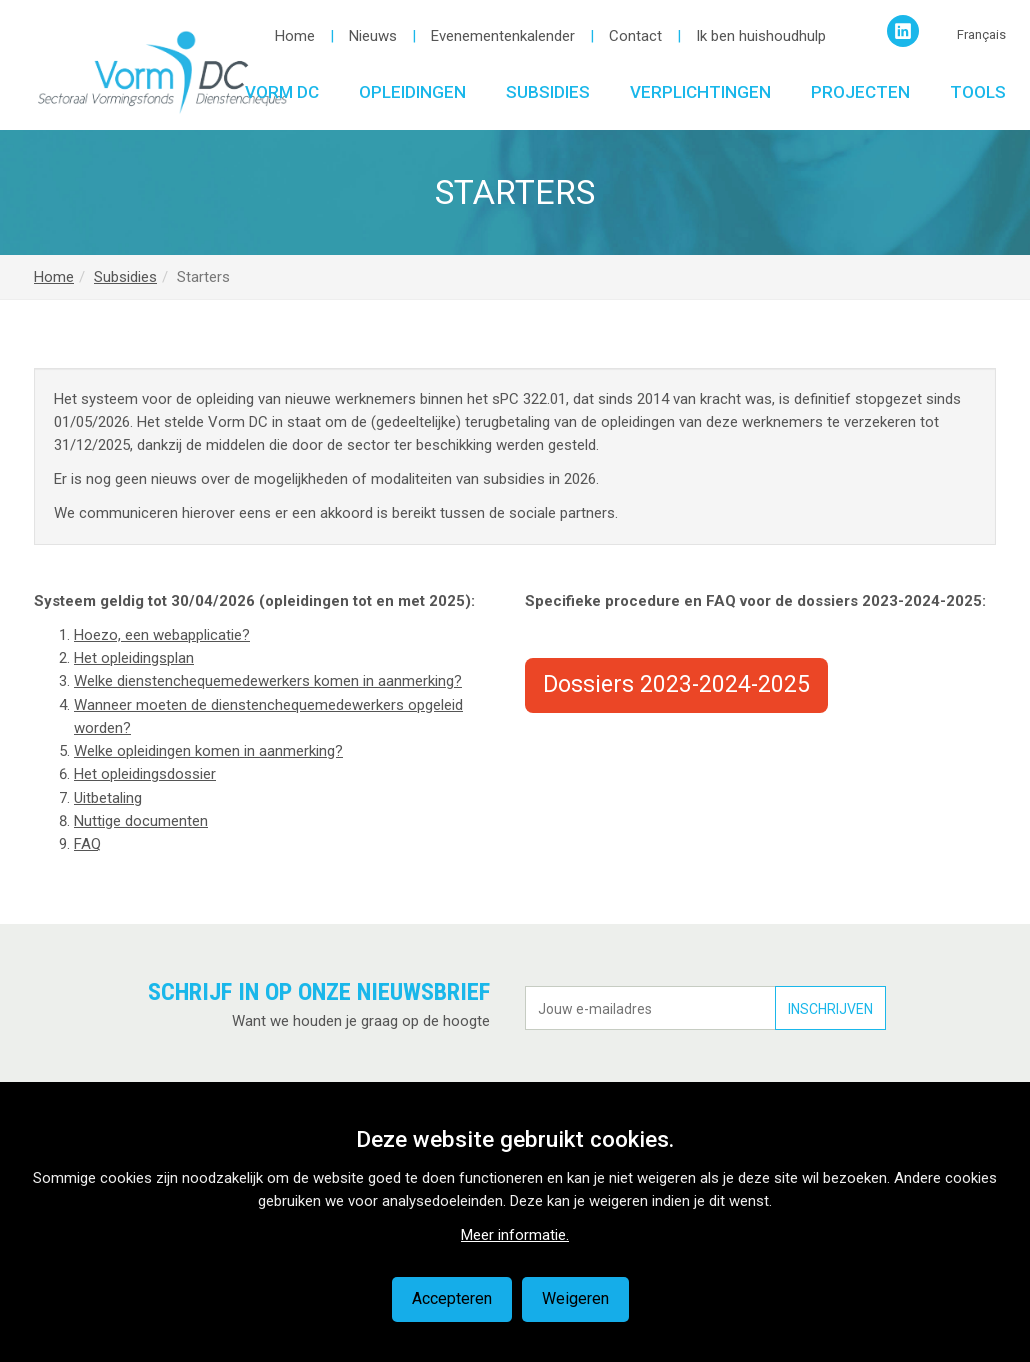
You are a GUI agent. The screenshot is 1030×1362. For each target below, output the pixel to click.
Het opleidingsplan (134, 658)
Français (981, 34)
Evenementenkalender (503, 36)
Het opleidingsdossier (145, 774)
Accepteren (452, 1298)
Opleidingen (412, 92)
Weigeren (575, 1298)
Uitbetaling (108, 798)
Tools (978, 92)
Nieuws (373, 36)
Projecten (860, 92)
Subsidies (548, 92)
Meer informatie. (515, 1235)
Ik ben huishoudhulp (761, 36)
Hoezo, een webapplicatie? (162, 635)
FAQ (87, 844)
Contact (635, 36)
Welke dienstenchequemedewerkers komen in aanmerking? (268, 681)
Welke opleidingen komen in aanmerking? (208, 751)
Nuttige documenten (141, 821)
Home (295, 36)
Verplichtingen (700, 92)
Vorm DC (282, 92)
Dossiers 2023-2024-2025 (676, 684)
